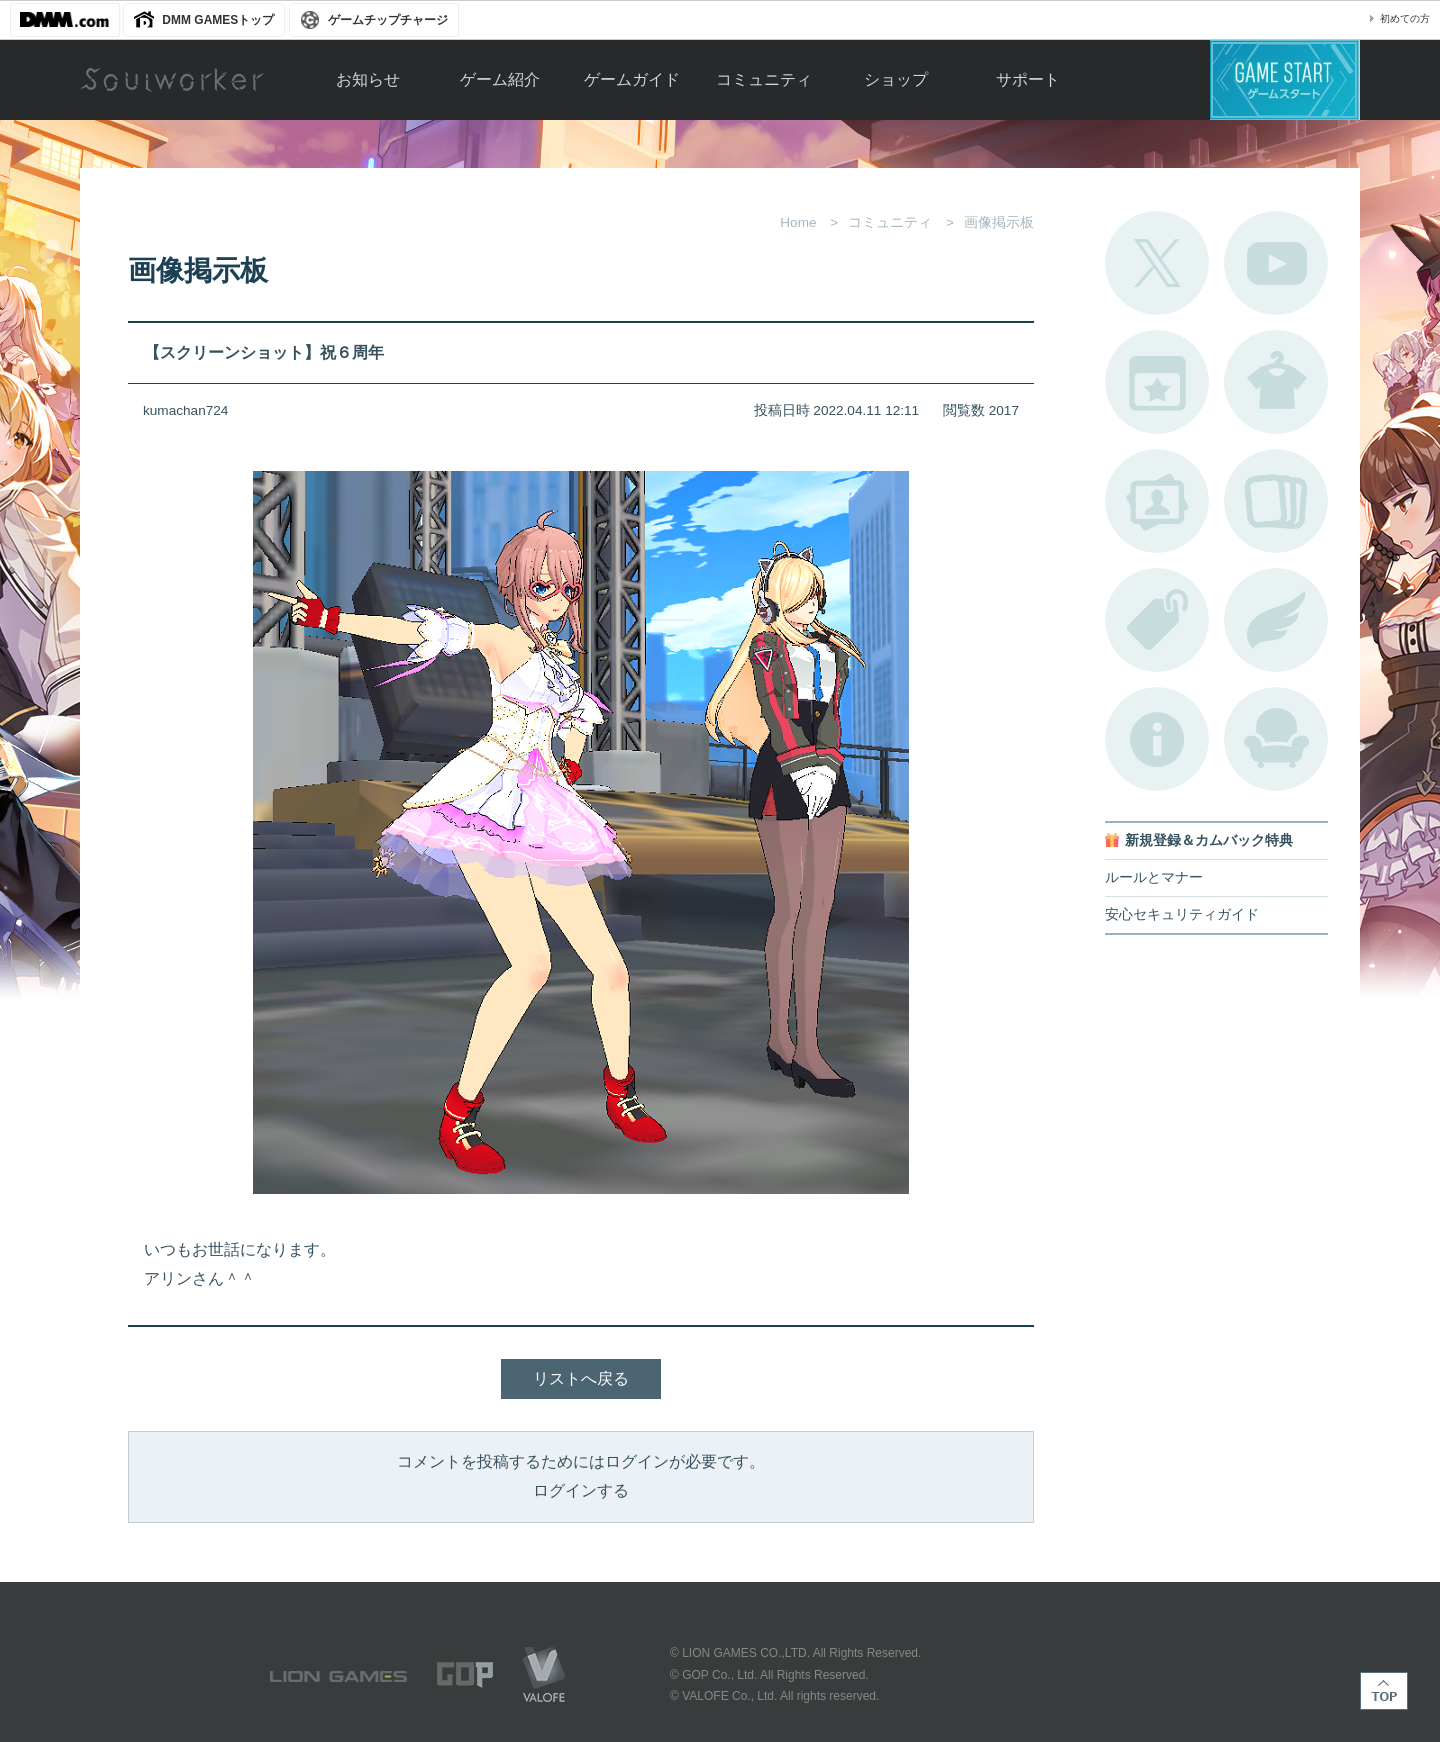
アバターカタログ (1276, 382)
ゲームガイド (632, 79)
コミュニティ (764, 79)
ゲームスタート (1285, 80)
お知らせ (368, 79)
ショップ (896, 79)
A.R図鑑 (1276, 501)
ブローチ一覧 (1276, 620)
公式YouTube (1276, 263)
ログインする (581, 1490)
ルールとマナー (1154, 877)
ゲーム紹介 (500, 79)
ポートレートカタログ (1157, 501)
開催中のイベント (1157, 382)
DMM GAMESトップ (218, 20)
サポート (1028, 79)
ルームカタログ (1276, 739)
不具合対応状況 (1157, 739)
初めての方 (1405, 18)
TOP (1384, 1691)
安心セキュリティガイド (1182, 914)
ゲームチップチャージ (388, 20)
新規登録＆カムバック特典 (1209, 840)
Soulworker (172, 80)
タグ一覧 (1157, 620)
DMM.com (65, 20)
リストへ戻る (581, 1378)
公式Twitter (1157, 263)
